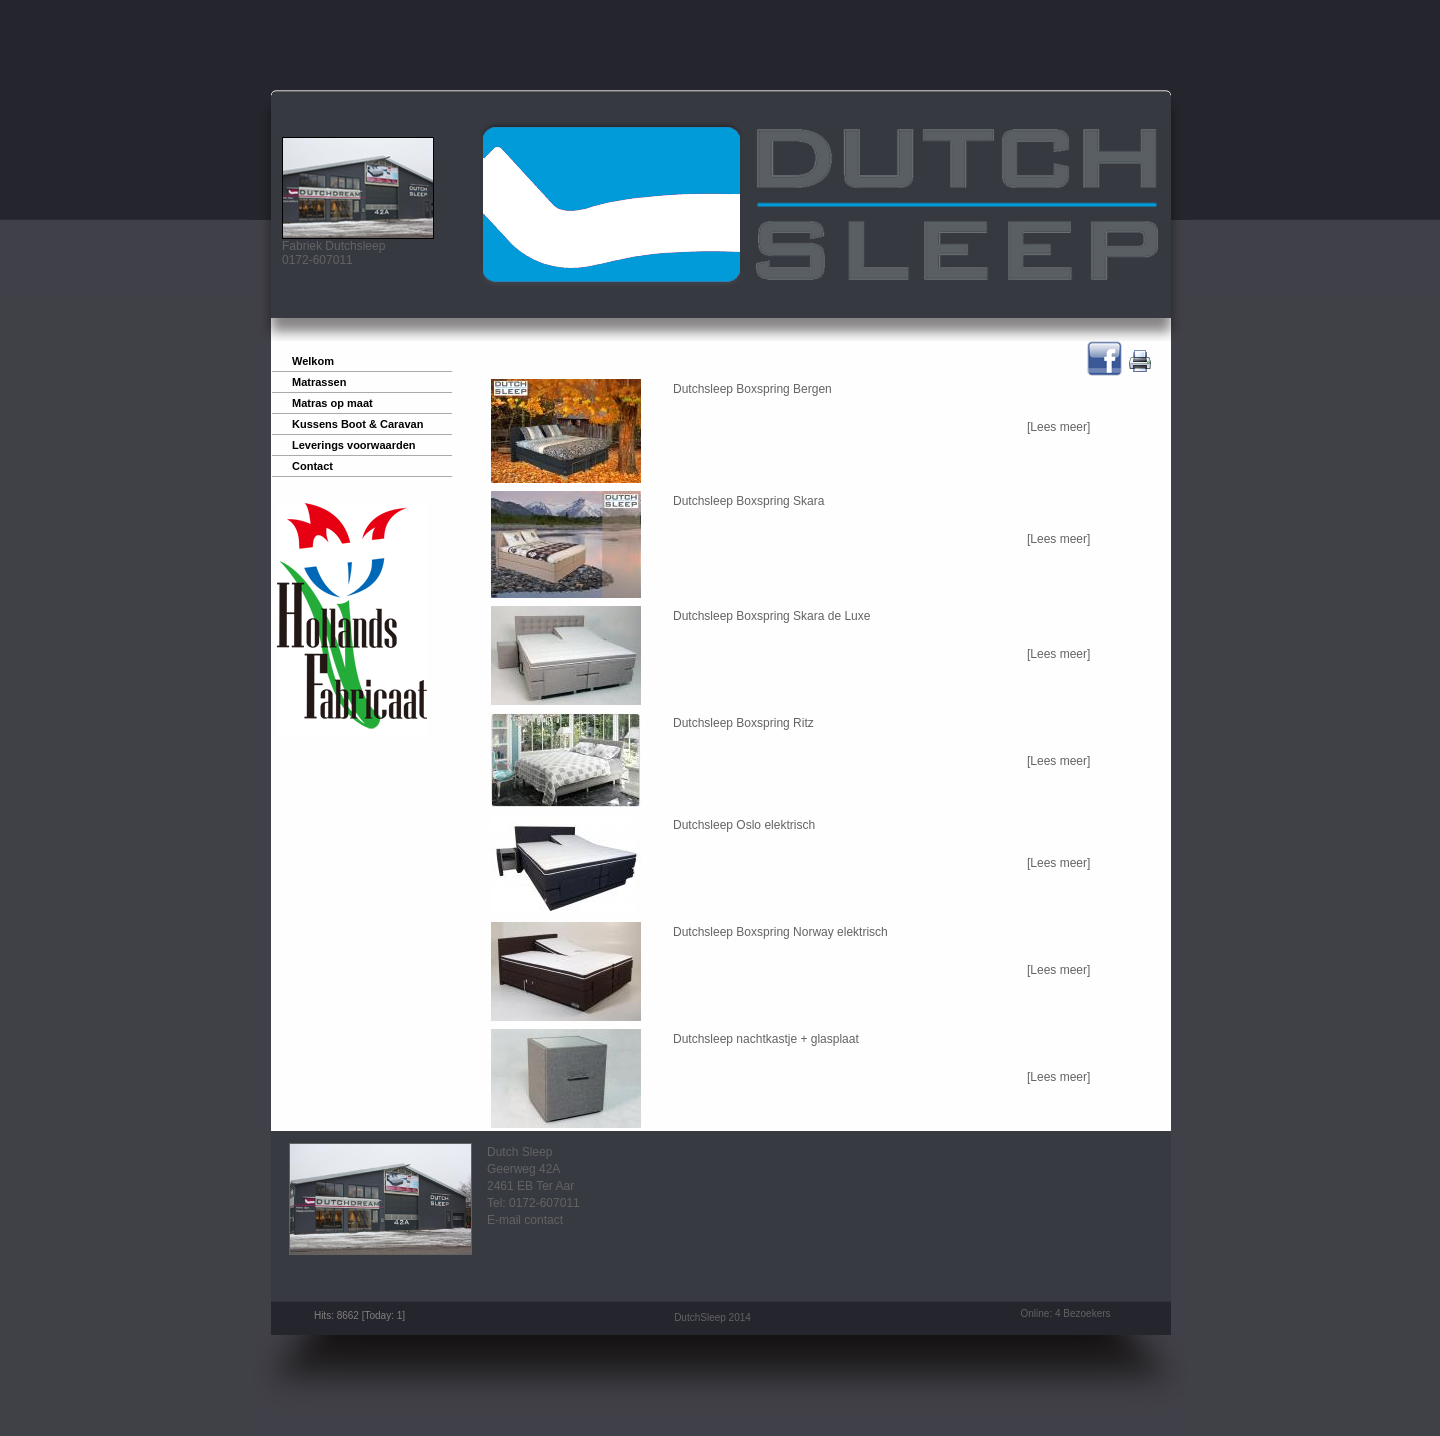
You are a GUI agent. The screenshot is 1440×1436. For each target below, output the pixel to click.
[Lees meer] (1058, 427)
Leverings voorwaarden (354, 445)
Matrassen (319, 382)
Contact (312, 466)
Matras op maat (332, 403)
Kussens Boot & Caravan (357, 424)
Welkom (313, 361)
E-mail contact (525, 1220)
